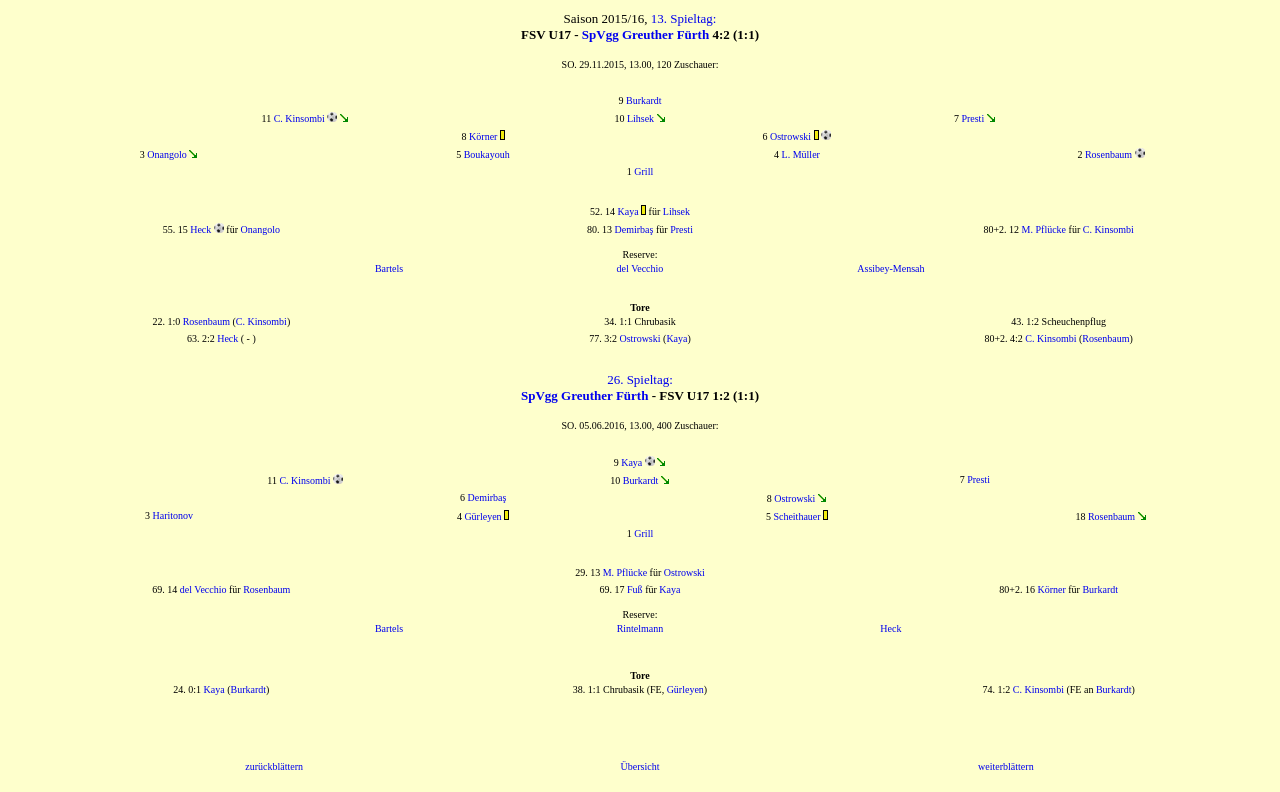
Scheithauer (796, 516)
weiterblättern (1006, 766)
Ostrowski (790, 136)
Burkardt (644, 100)
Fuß (635, 589)
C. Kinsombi (299, 118)
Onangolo (166, 154)
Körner (483, 136)
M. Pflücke (1044, 229)
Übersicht (640, 766)
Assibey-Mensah (890, 268)
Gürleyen (482, 516)
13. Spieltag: (684, 18)
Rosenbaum (1108, 154)
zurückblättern (274, 766)
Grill (643, 171)
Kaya (628, 211)
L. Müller (801, 154)
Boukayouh (487, 154)
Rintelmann (640, 628)
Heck (200, 229)
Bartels (389, 268)
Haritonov (172, 515)
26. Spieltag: (640, 379)
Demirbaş (634, 229)
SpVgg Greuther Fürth (645, 34)
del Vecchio (640, 268)
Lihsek (640, 118)
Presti (972, 118)
